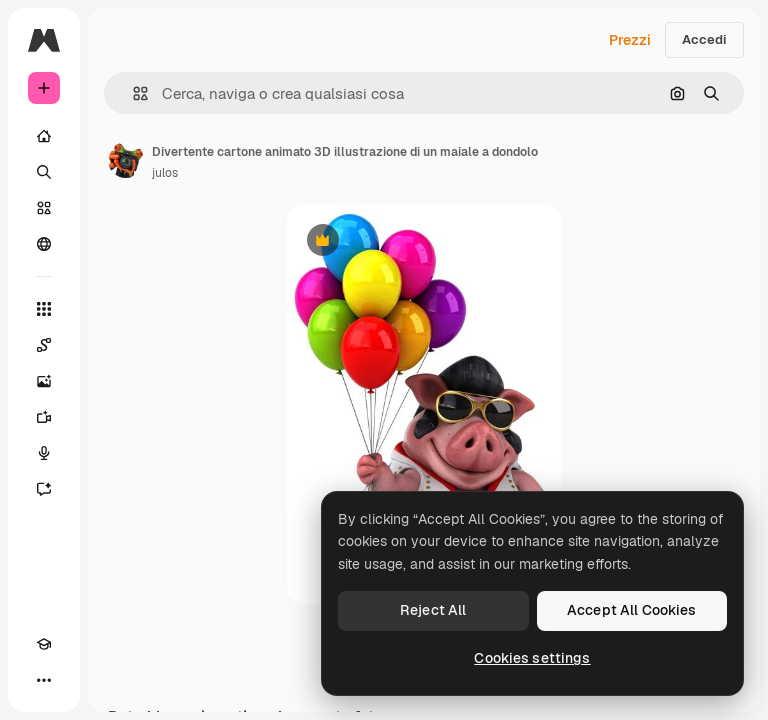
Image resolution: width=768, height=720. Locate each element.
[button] (132, 93)
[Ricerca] (44, 172)
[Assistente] (44, 489)
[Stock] (44, 208)
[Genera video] (44, 417)
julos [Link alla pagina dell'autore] (165, 173)
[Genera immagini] (44, 381)
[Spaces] (44, 345)
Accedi (704, 39)
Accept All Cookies (632, 610)
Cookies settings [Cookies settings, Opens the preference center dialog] (532, 658)
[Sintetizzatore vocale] (44, 453)
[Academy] (44, 644)
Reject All (433, 610)
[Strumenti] (44, 309)
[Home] (44, 136)
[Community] (44, 244)
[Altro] (44, 680)
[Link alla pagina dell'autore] (126, 160)
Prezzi (630, 40)
